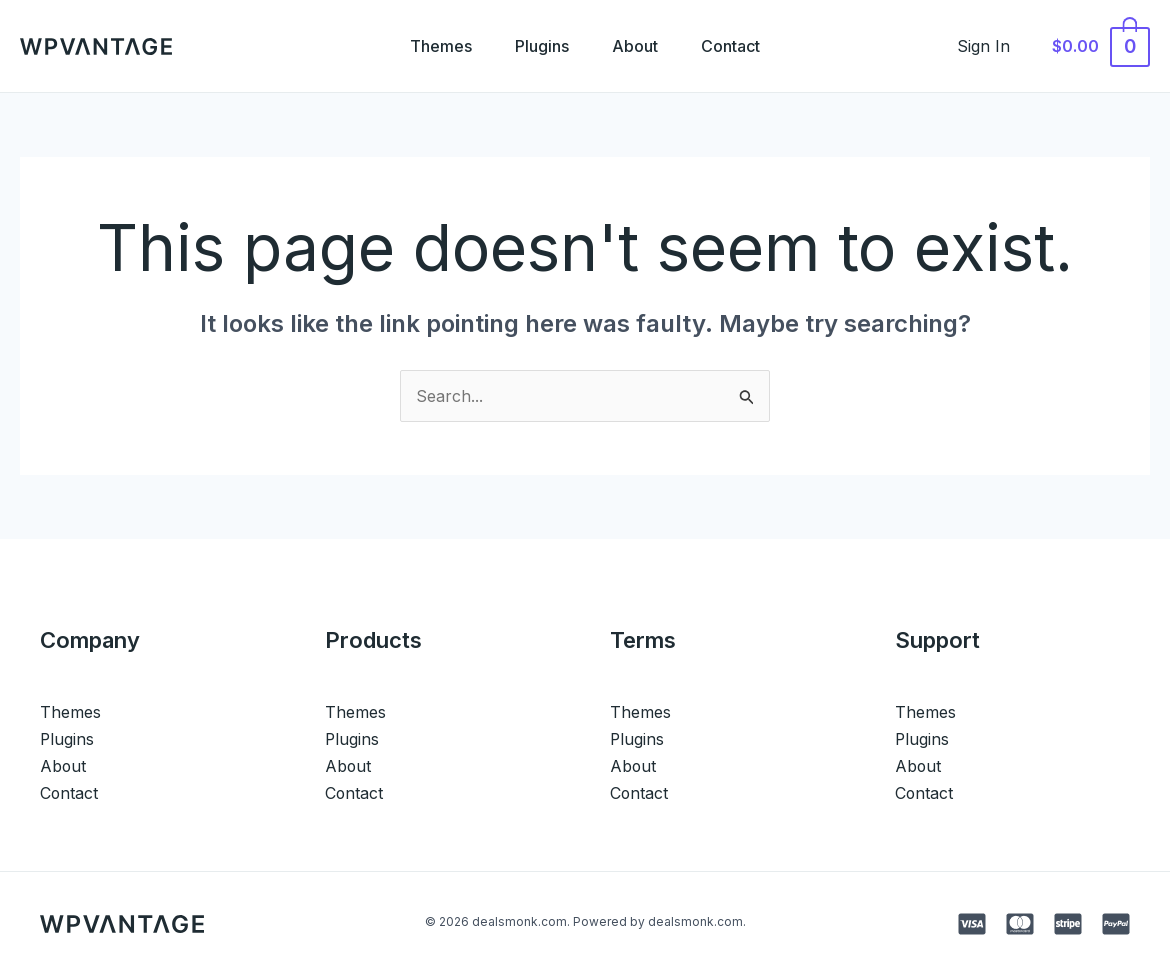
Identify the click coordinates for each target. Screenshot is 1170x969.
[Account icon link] (994, 46)
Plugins (540, 46)
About (638, 46)
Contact (738, 46)
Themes (434, 46)
